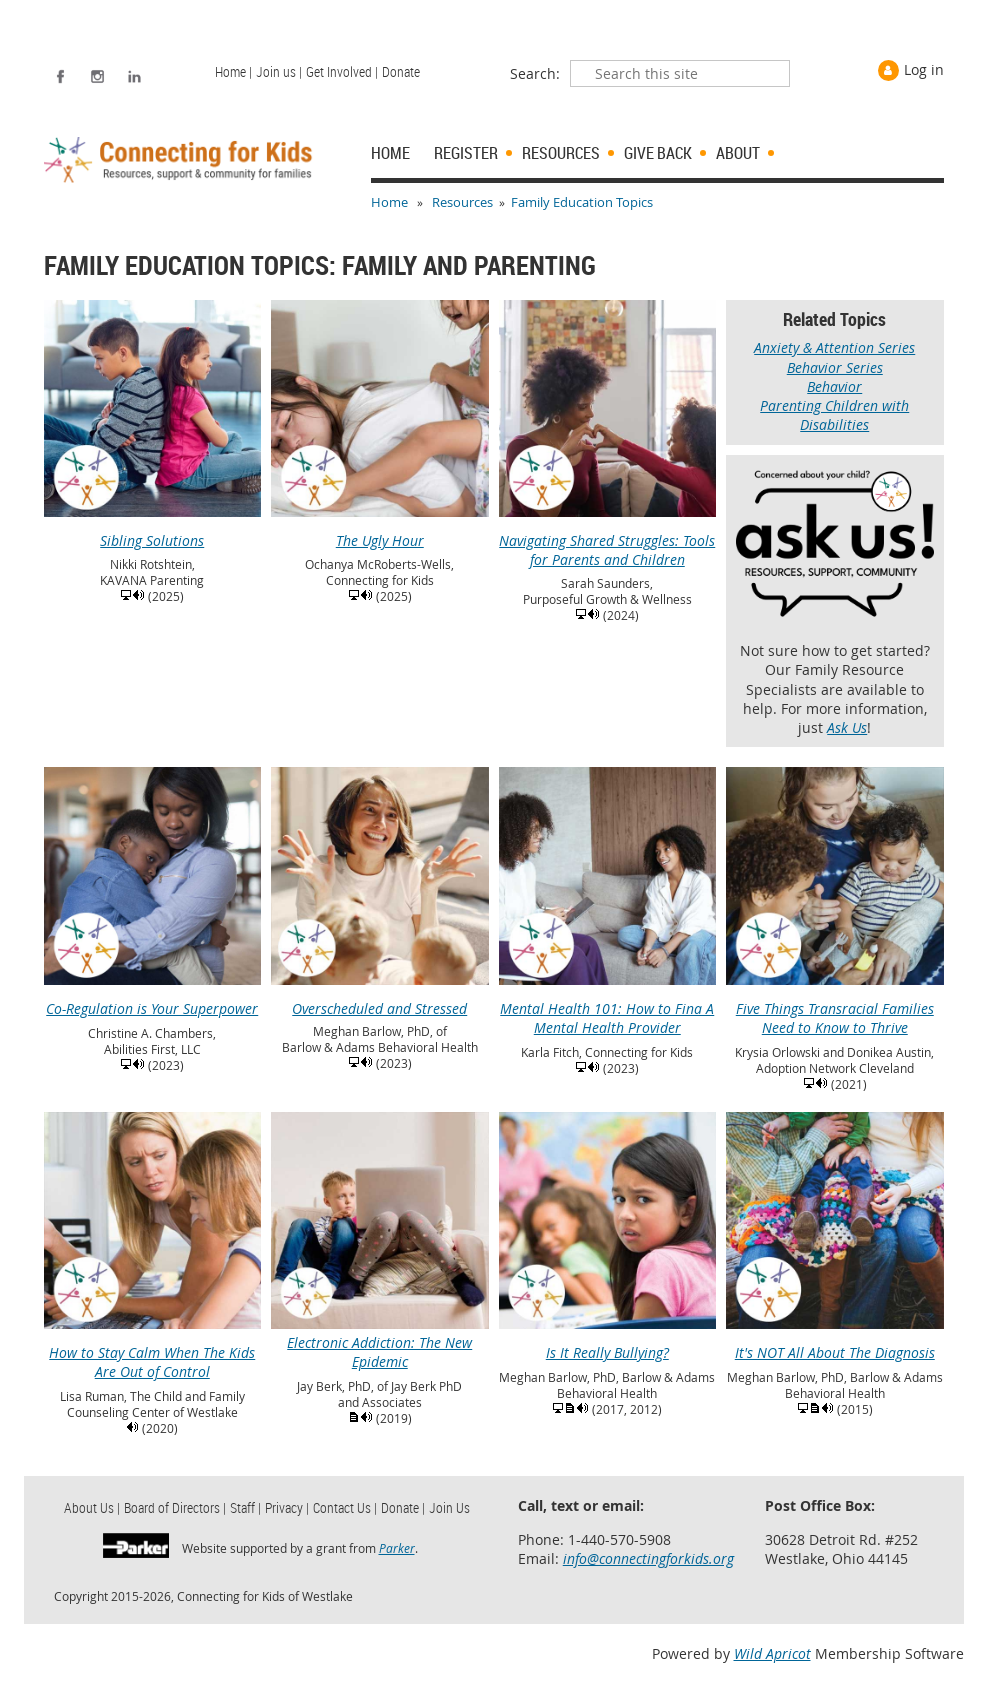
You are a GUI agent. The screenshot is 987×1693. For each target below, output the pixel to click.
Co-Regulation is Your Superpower (153, 999)
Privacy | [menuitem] (287, 1507)
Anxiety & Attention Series (834, 347)
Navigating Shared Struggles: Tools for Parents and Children (608, 540)
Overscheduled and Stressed (380, 999)
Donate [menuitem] (401, 71)
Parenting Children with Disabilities (834, 415)
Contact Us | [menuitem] (345, 1507)
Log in (924, 69)
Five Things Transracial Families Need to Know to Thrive (835, 1008)
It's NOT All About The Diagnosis (835, 1343)
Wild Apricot (772, 1653)
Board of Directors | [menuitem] (175, 1507)
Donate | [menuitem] (403, 1507)
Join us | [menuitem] (279, 71)
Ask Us (847, 727)
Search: (535, 73)
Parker (397, 1548)
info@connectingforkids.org (648, 1558)
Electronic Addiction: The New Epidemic (380, 1342)
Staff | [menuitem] (245, 1507)
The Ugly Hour (380, 531)
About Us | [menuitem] (92, 1507)
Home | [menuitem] (233, 71)
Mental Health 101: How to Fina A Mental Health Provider (608, 1008)
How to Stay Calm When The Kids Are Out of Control (153, 1352)
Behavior (834, 386)
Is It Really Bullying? (608, 1343)
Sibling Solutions (153, 531)
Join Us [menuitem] (449, 1507)
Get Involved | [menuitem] (342, 71)
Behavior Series (835, 367)
